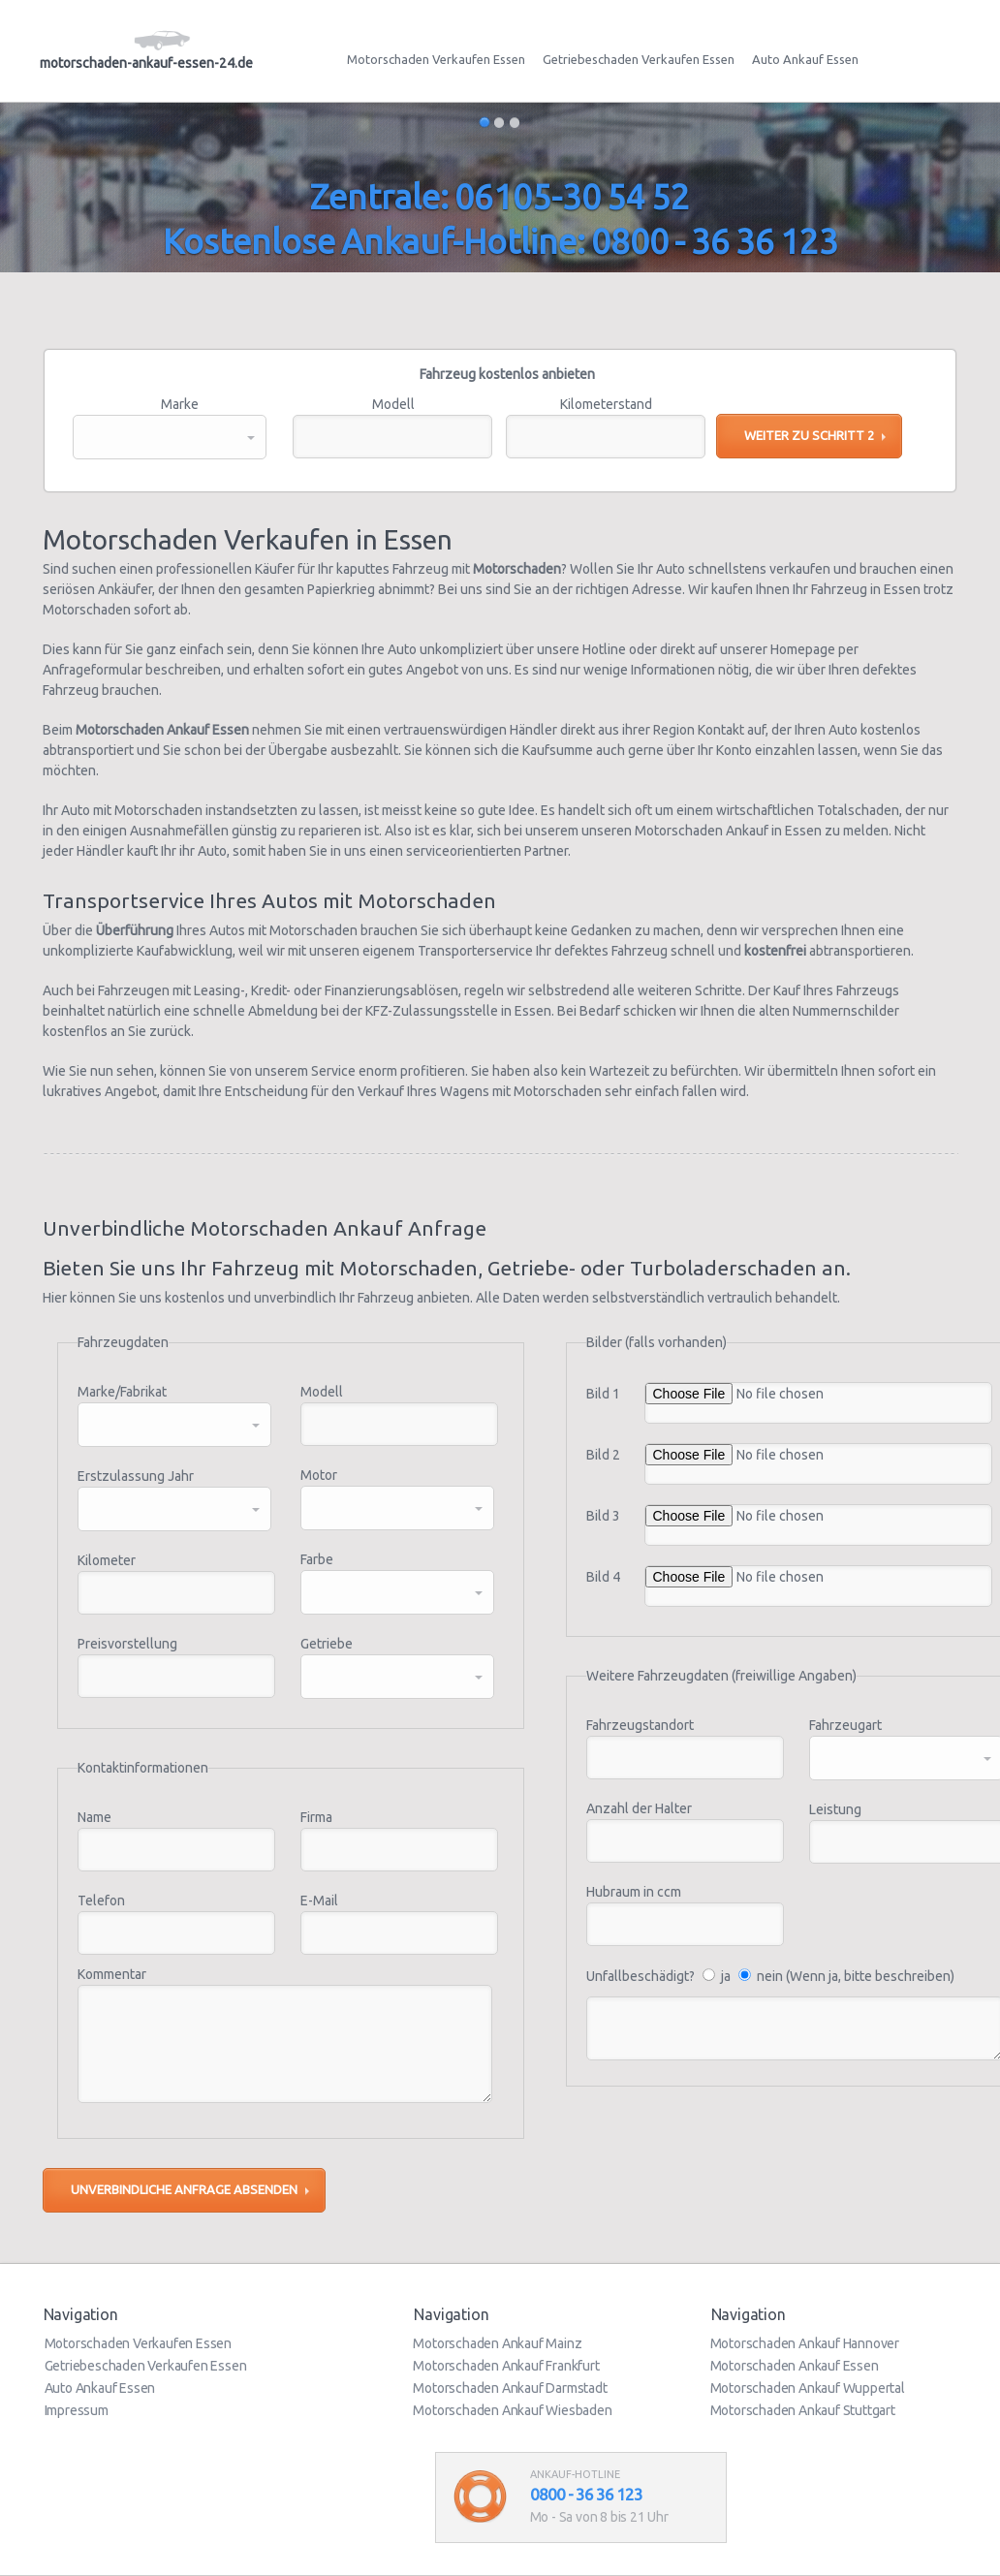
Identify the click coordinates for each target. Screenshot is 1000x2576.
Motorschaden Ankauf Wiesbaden (512, 2410)
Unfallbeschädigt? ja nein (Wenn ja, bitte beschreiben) (770, 1976)
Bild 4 (603, 1577)
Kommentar (112, 1974)
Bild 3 (603, 1516)
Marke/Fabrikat (122, 1391)
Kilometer (107, 1560)
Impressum (77, 2410)
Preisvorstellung (127, 1643)
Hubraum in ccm (633, 1892)
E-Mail (319, 1900)
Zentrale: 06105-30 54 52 (500, 196)
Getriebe (326, 1643)
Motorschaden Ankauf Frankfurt (506, 2365)
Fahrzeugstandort (640, 1725)
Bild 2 (603, 1454)
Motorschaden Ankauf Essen (794, 2365)
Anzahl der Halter (639, 1808)
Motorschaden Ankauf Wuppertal (807, 2388)
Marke (180, 404)
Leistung (835, 1809)
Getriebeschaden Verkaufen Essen (638, 59)
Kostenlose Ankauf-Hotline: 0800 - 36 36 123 (500, 241)
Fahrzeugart (845, 1725)
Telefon (101, 1900)
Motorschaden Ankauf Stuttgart (802, 2410)
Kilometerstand (606, 404)
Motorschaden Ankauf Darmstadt (510, 2388)
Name (94, 1817)
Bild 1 (603, 1393)
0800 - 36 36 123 (586, 2494)
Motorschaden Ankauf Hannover (804, 2343)
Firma (316, 1817)
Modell (393, 404)
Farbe (316, 1559)
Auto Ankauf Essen (805, 59)
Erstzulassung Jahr (136, 1476)
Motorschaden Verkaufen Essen (436, 59)
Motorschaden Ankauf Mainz (497, 2343)
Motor (318, 1475)
